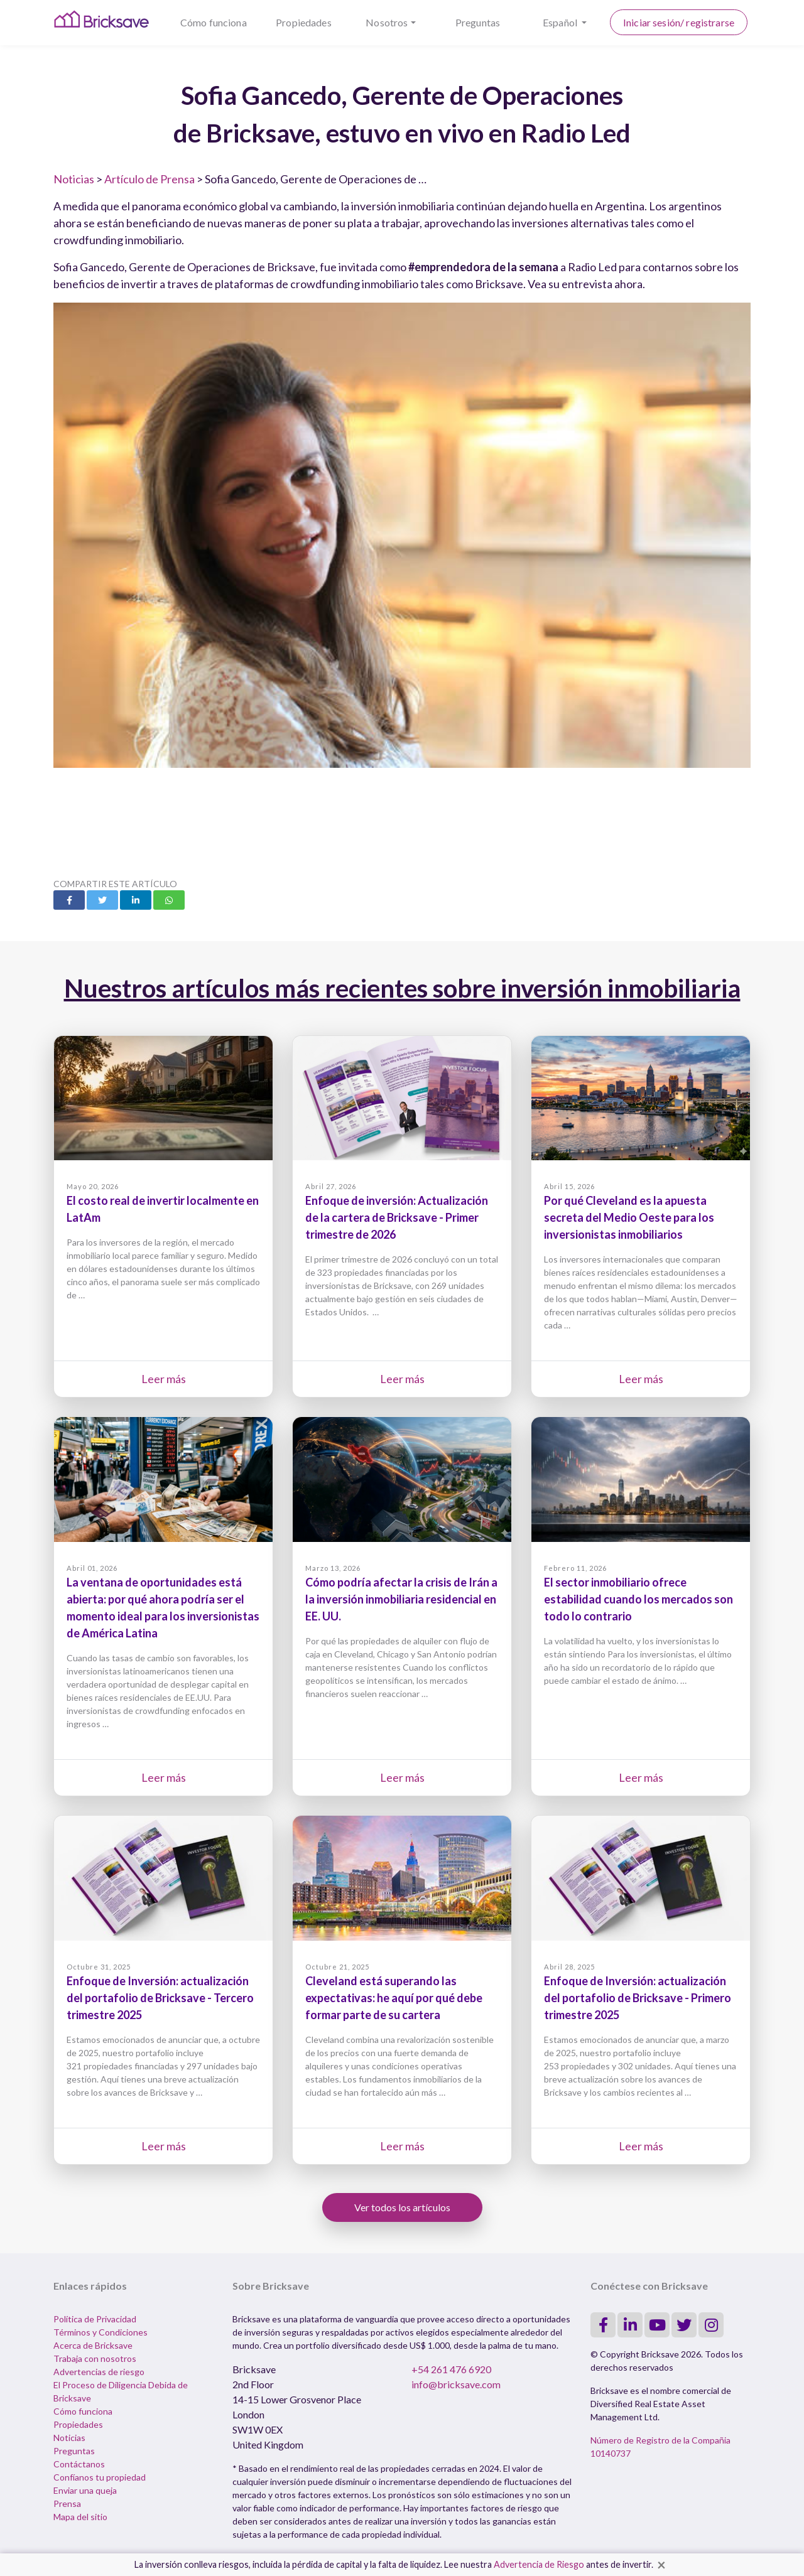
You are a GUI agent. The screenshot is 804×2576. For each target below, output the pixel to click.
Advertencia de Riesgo (539, 2564)
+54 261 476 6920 (451, 2369)
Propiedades (304, 22)
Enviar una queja (85, 2490)
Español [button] (561, 22)
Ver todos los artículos (402, 2207)
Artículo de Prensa (149, 179)
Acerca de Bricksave (93, 2345)
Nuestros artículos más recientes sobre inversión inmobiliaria (402, 988)
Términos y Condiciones (100, 2332)
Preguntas (477, 22)
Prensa (67, 2503)
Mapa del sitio (80, 2516)
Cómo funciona (213, 22)
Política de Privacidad (94, 2319)
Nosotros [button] (387, 22)
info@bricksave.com (456, 2384)
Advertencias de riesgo (98, 2371)
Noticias (73, 179)
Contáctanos (79, 2464)
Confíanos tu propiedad (99, 2477)
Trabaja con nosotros (94, 2358)
